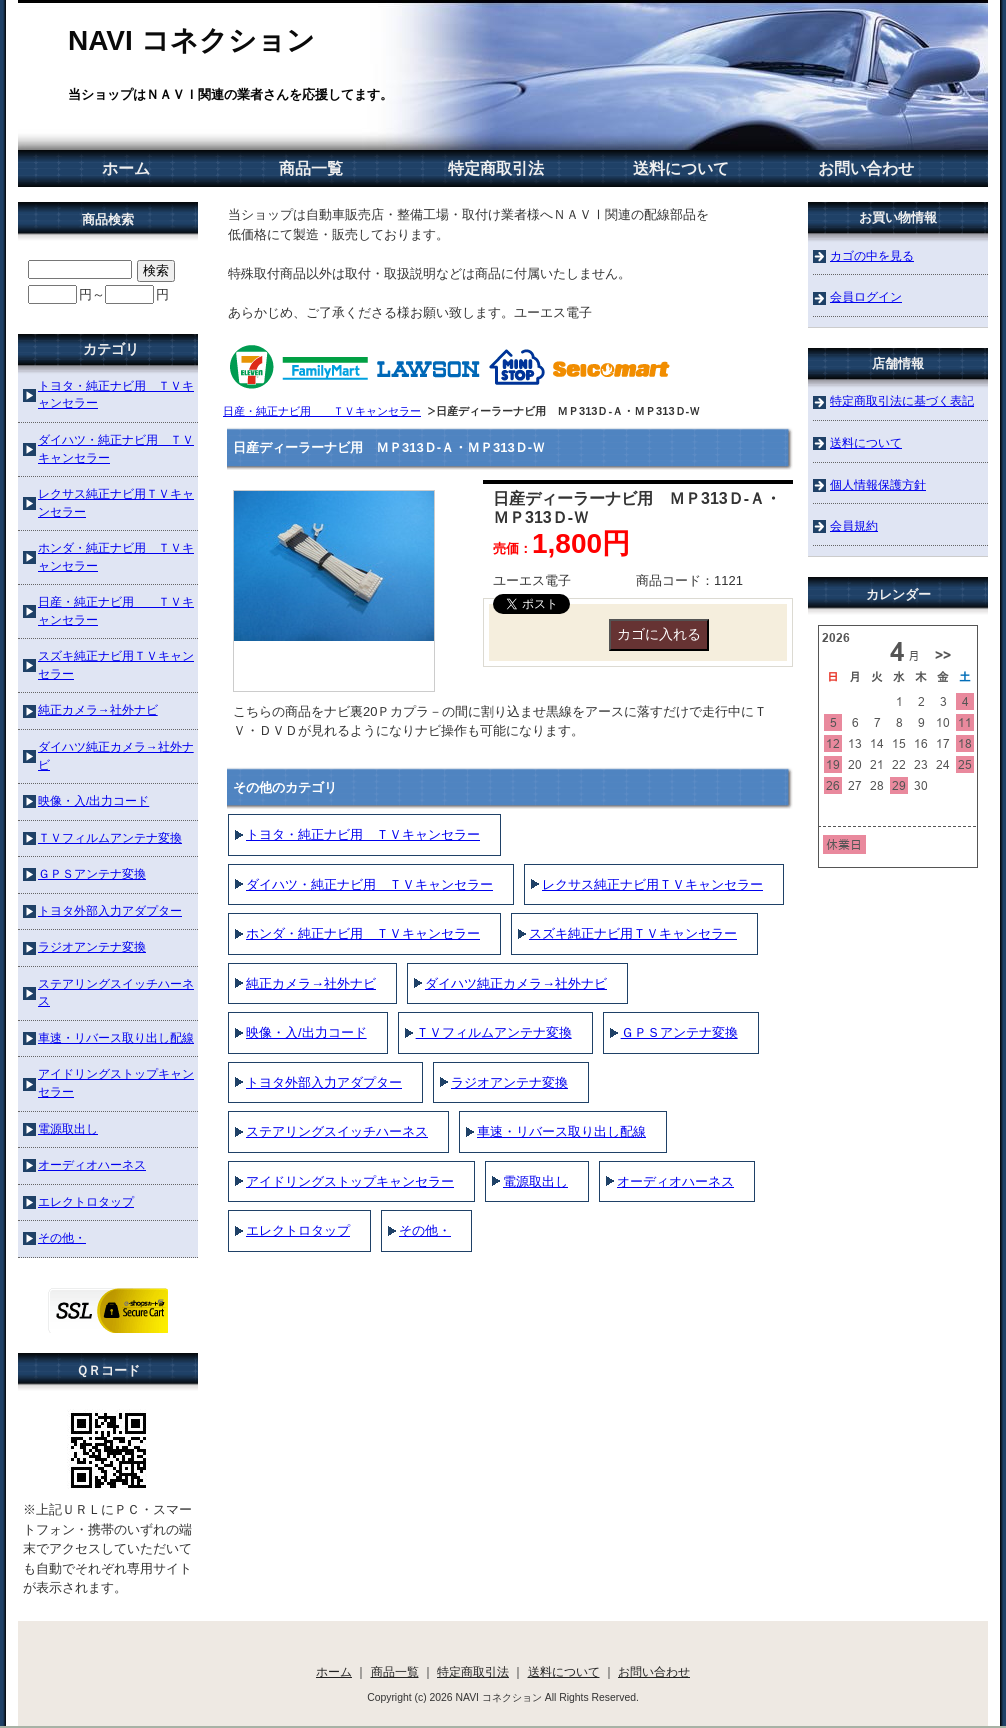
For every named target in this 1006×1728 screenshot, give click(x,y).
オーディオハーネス (675, 1181)
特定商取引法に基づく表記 (902, 400)
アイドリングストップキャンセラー (350, 1181)
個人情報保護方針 (878, 484)
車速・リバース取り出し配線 (561, 1131)
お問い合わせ (866, 168)
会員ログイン (866, 296)
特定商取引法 (496, 168)
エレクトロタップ (298, 1230)
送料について (681, 168)
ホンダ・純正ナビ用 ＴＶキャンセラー (363, 933)
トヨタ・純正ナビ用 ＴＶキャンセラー (363, 834)
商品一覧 (311, 168)
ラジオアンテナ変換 (509, 1082)
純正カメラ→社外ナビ (311, 983)
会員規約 (854, 525)
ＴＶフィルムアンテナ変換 (494, 1032)
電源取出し (535, 1181)
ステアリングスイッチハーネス (337, 1131)
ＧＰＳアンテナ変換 (679, 1032)
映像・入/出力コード (306, 1032)
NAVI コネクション (191, 40)
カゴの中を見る (872, 255)
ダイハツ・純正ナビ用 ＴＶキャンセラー (369, 884)
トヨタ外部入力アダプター (324, 1082)
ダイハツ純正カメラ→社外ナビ (516, 983)
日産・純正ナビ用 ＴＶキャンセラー (322, 411)
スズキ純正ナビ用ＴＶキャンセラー (633, 933)
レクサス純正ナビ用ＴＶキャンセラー (652, 884)
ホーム (126, 168)
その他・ (425, 1230)
